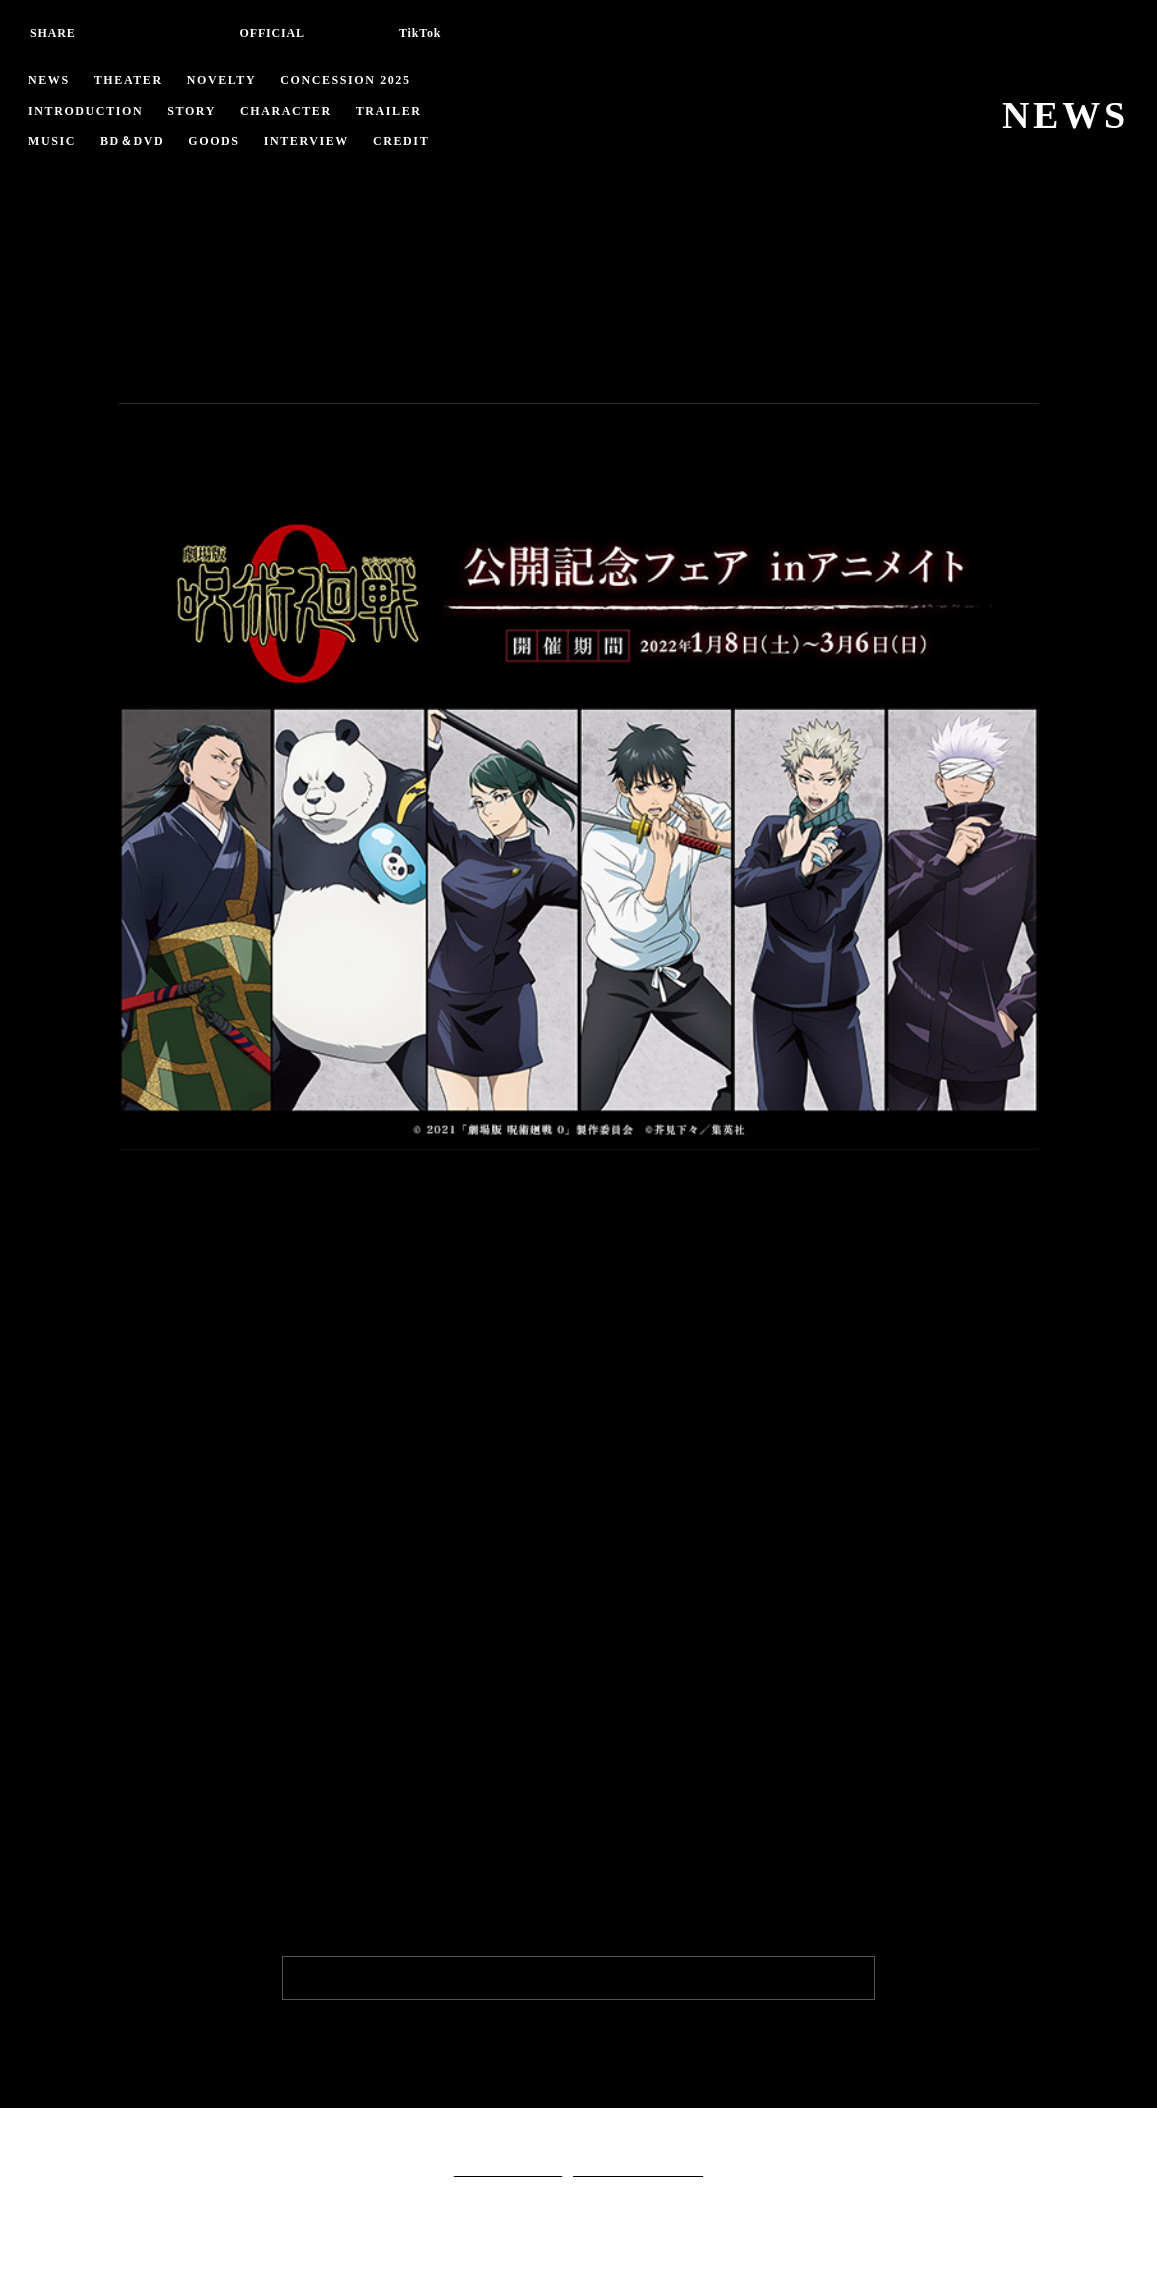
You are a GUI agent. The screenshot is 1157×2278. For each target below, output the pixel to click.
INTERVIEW (317, 141)
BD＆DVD (135, 141)
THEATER (128, 80)
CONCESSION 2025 (354, 80)
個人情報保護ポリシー (508, 2169)
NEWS (49, 80)
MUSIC (52, 141)
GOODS (223, 141)
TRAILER (400, 111)
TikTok (425, 33)
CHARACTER (297, 111)
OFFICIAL (272, 33)
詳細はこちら (169, 1867)
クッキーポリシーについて (638, 2169)
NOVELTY (223, 80)
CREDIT (412, 141)
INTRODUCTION (90, 111)
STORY (201, 111)
